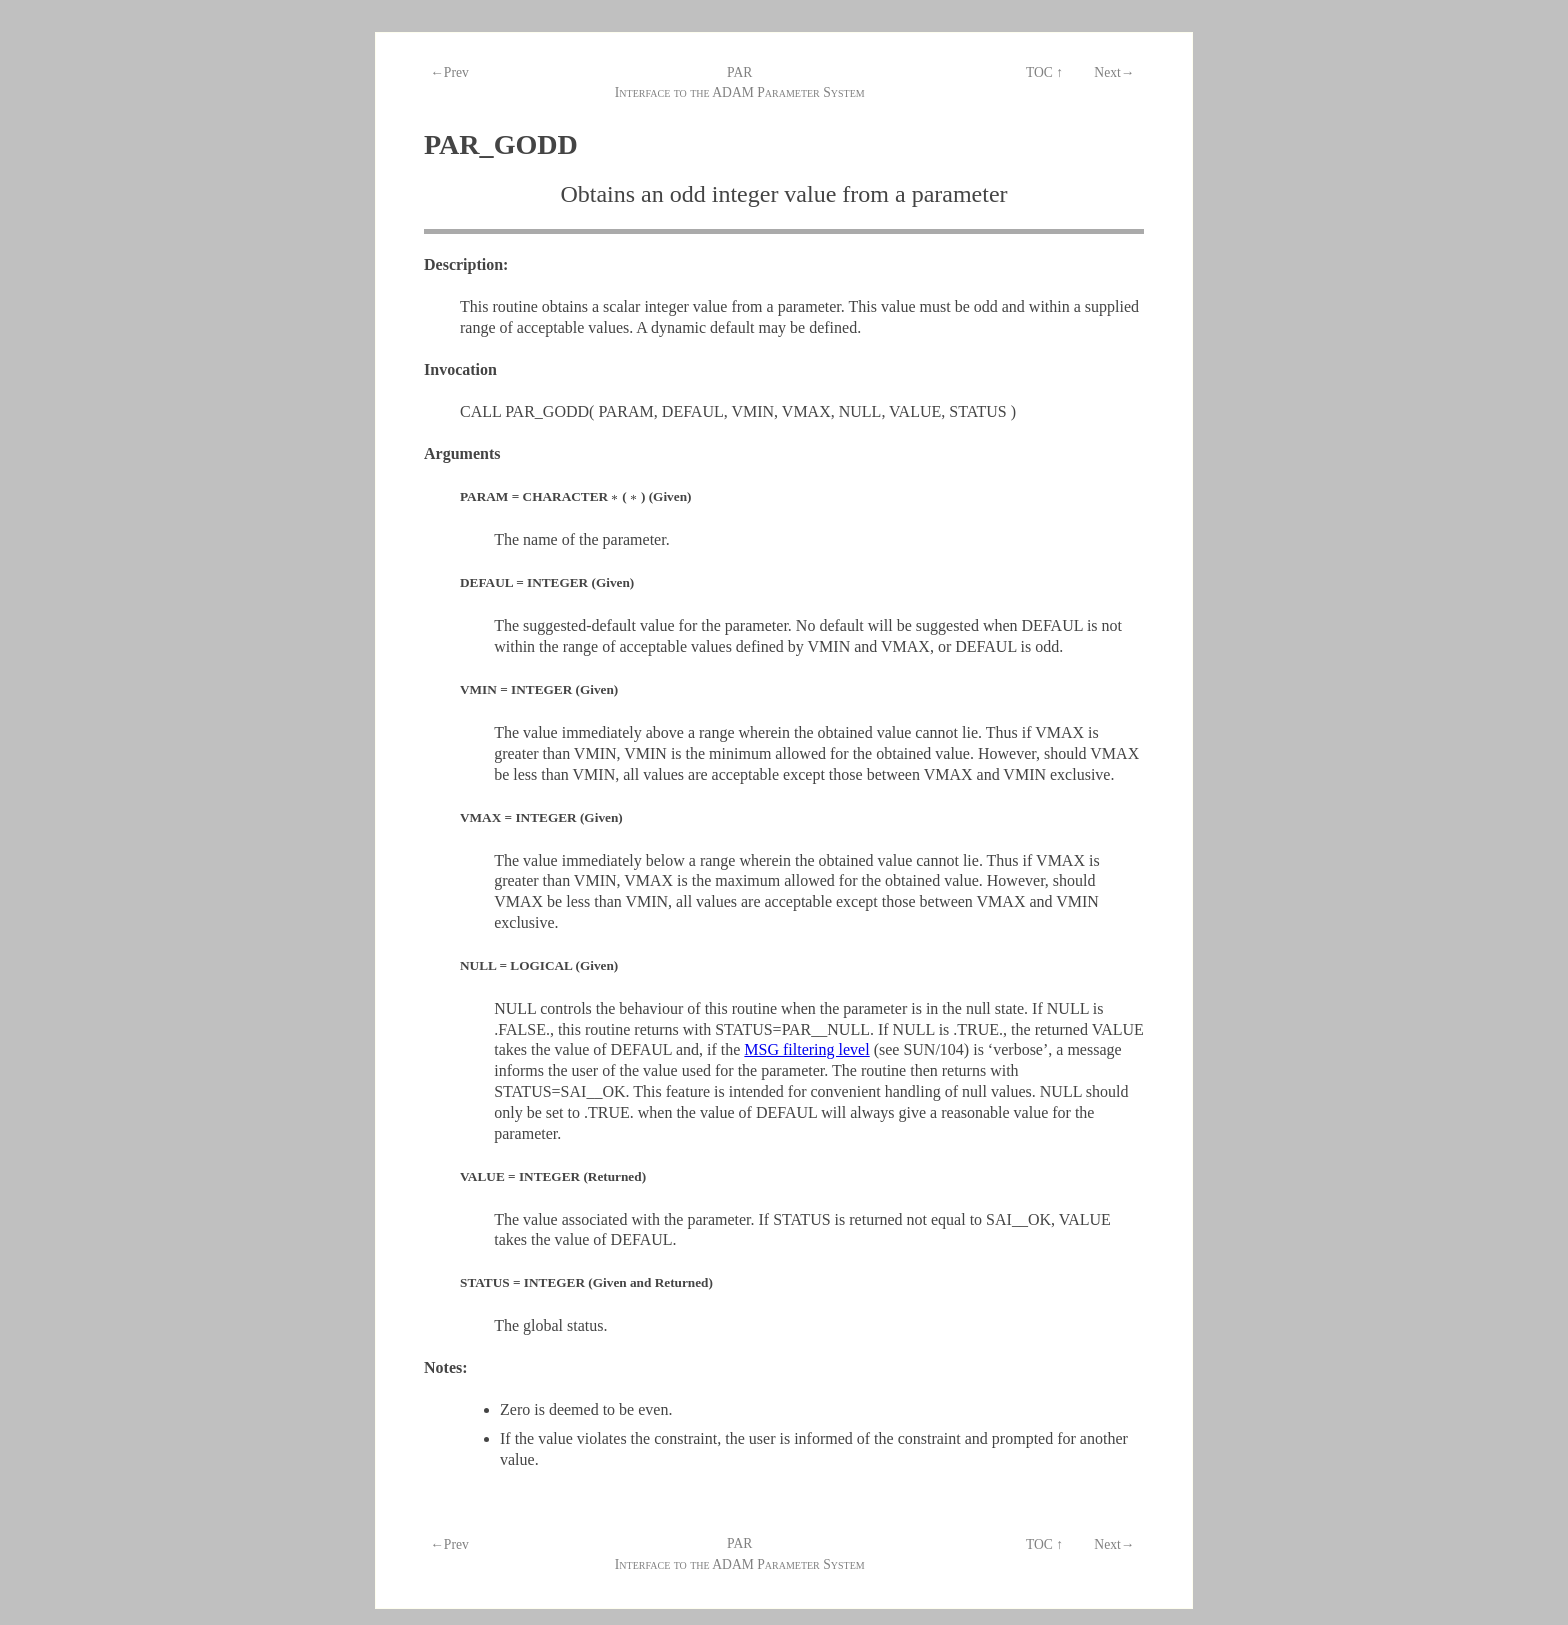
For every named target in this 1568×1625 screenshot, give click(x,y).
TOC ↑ (1044, 72)
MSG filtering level (806, 1049)
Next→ (1114, 72)
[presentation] (615, 496)
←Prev (449, 72)
